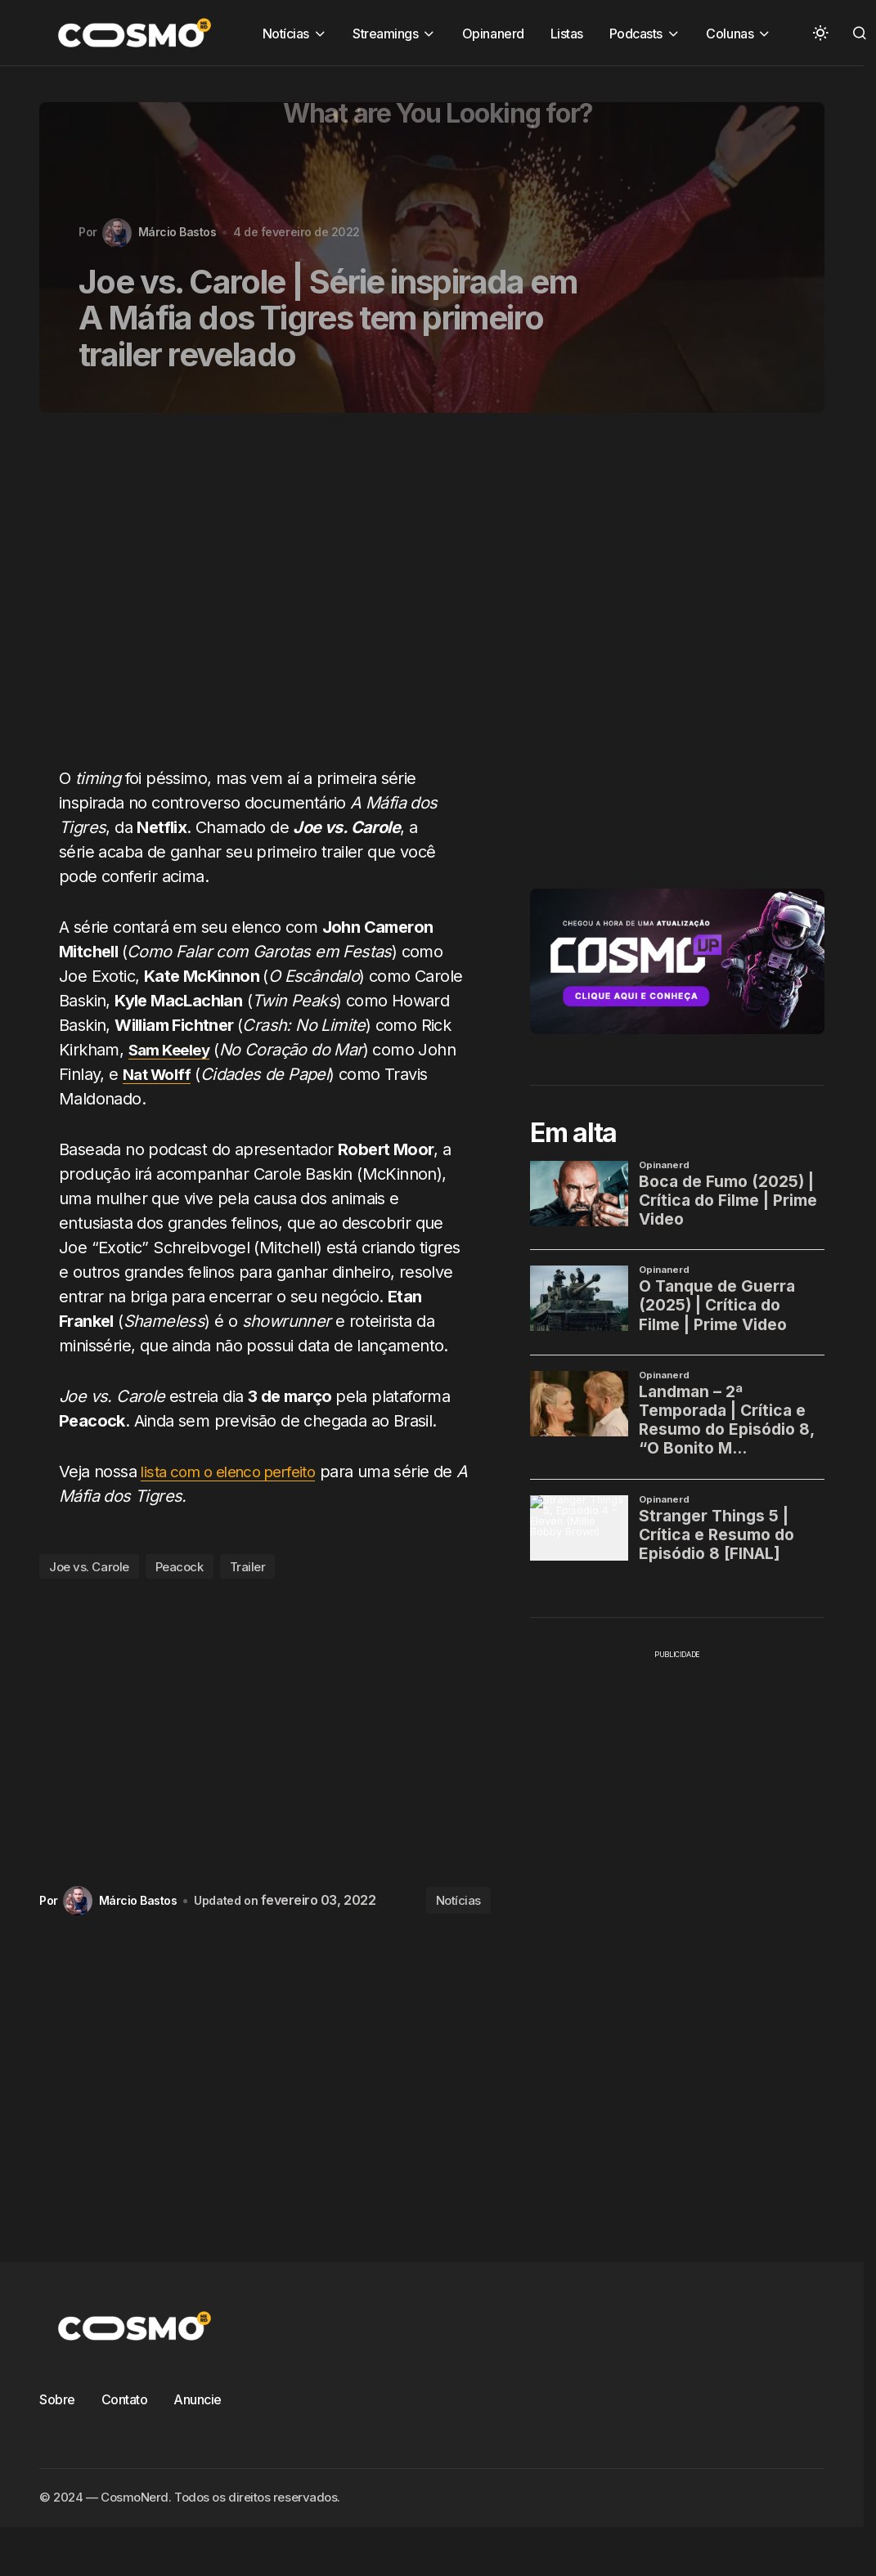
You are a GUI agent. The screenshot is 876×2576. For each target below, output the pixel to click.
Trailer (248, 1567)
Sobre (57, 2399)
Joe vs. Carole (89, 1567)
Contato (124, 2399)
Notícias (458, 1900)
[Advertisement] (250, 599)
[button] (820, 32)
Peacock (179, 1567)
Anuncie (197, 2399)
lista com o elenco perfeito (237, 1471)
